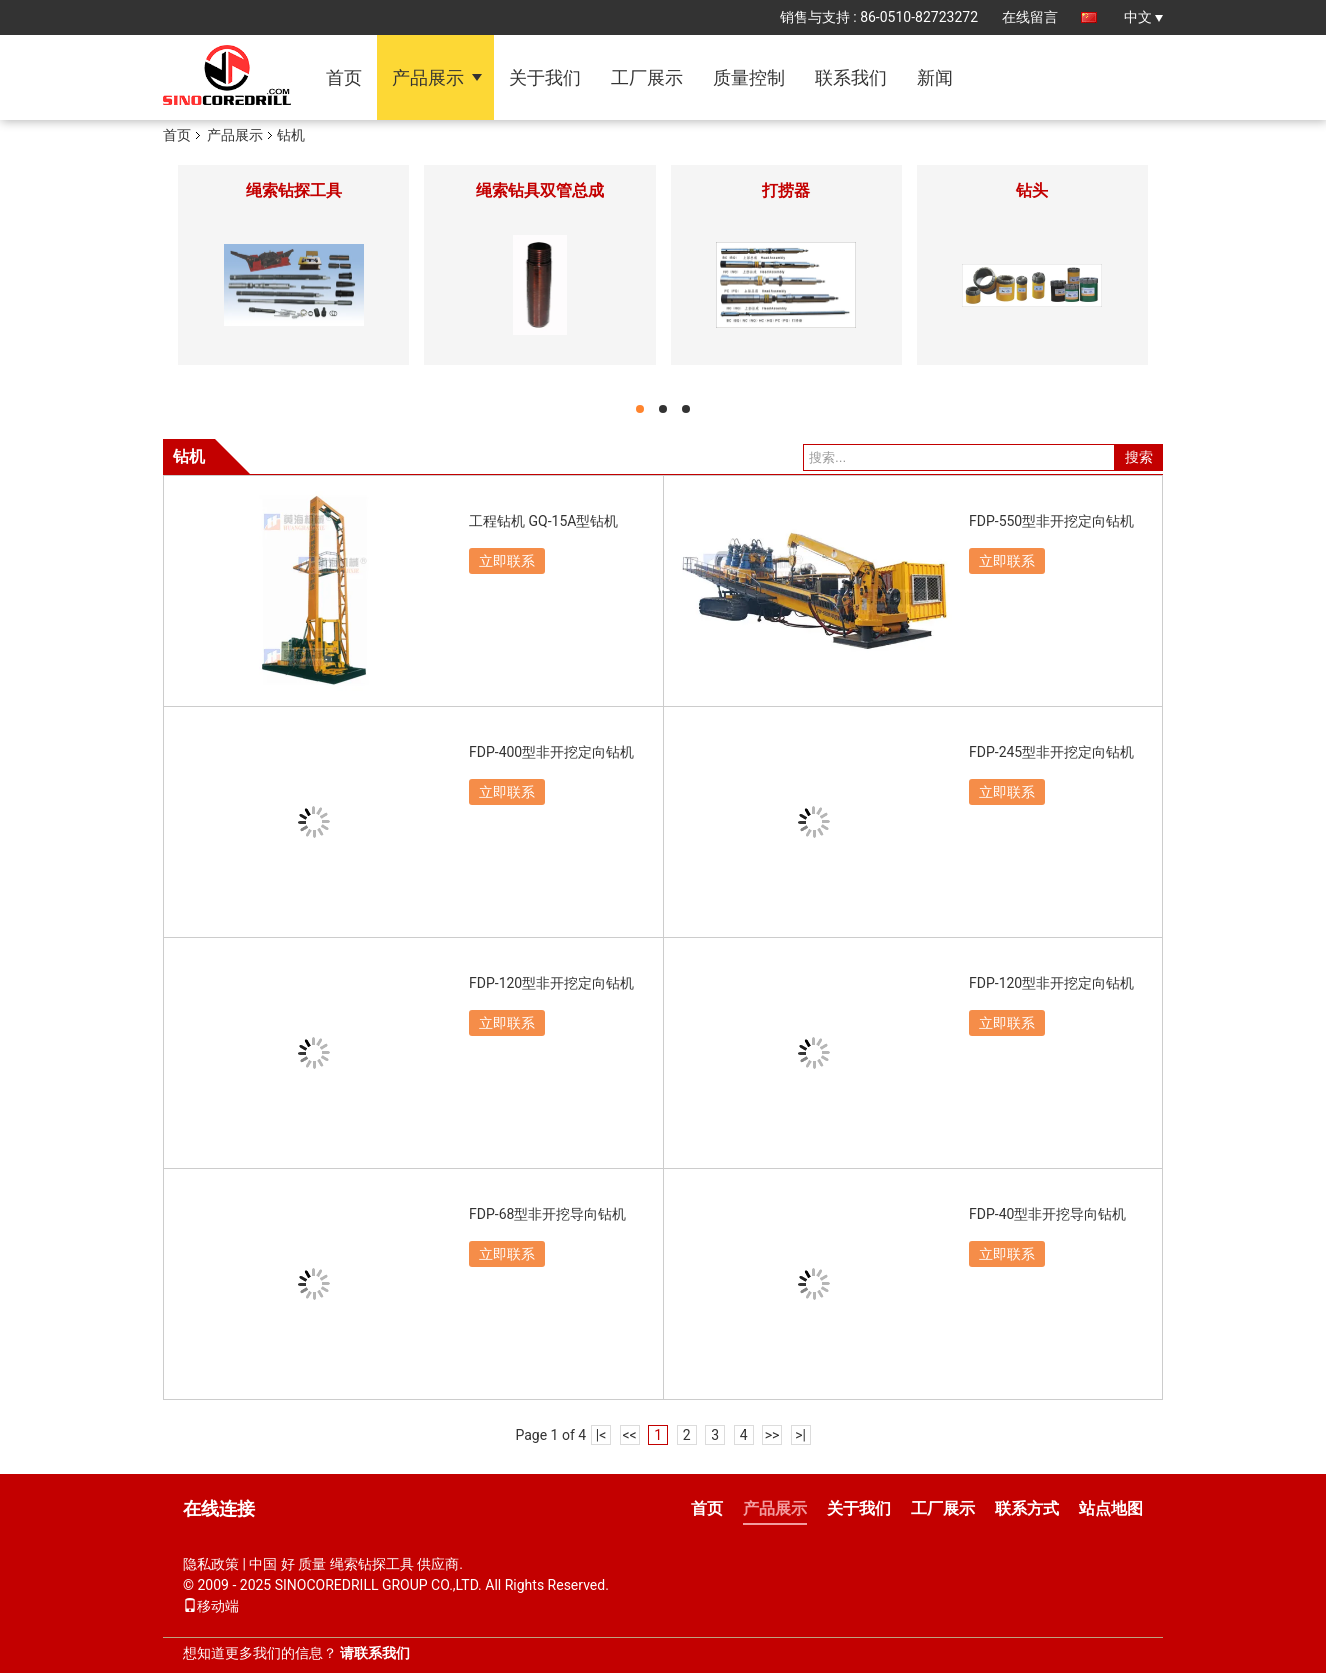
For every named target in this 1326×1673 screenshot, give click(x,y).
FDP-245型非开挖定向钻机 (1051, 752)
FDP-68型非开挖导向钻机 (547, 1214)
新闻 (935, 77)
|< (601, 1435)
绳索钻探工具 (294, 190)
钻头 (1032, 190)
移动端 (211, 1606)
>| (800, 1435)
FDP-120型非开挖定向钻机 (551, 983)
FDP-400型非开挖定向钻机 (551, 752)
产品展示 (428, 77)
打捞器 (786, 190)
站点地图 (1111, 1508)
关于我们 (545, 77)
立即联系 (507, 561)
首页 (344, 77)
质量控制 (749, 77)
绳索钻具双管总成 (540, 190)
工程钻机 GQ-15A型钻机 (543, 521)
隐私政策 (211, 1564)
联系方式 (1027, 1508)
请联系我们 (375, 1653)
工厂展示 (647, 77)
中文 (1143, 17)
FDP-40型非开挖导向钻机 (1047, 1214)
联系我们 (851, 77)
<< (630, 1435)
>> (772, 1435)
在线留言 (1030, 17)
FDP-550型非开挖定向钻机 (1051, 521)
